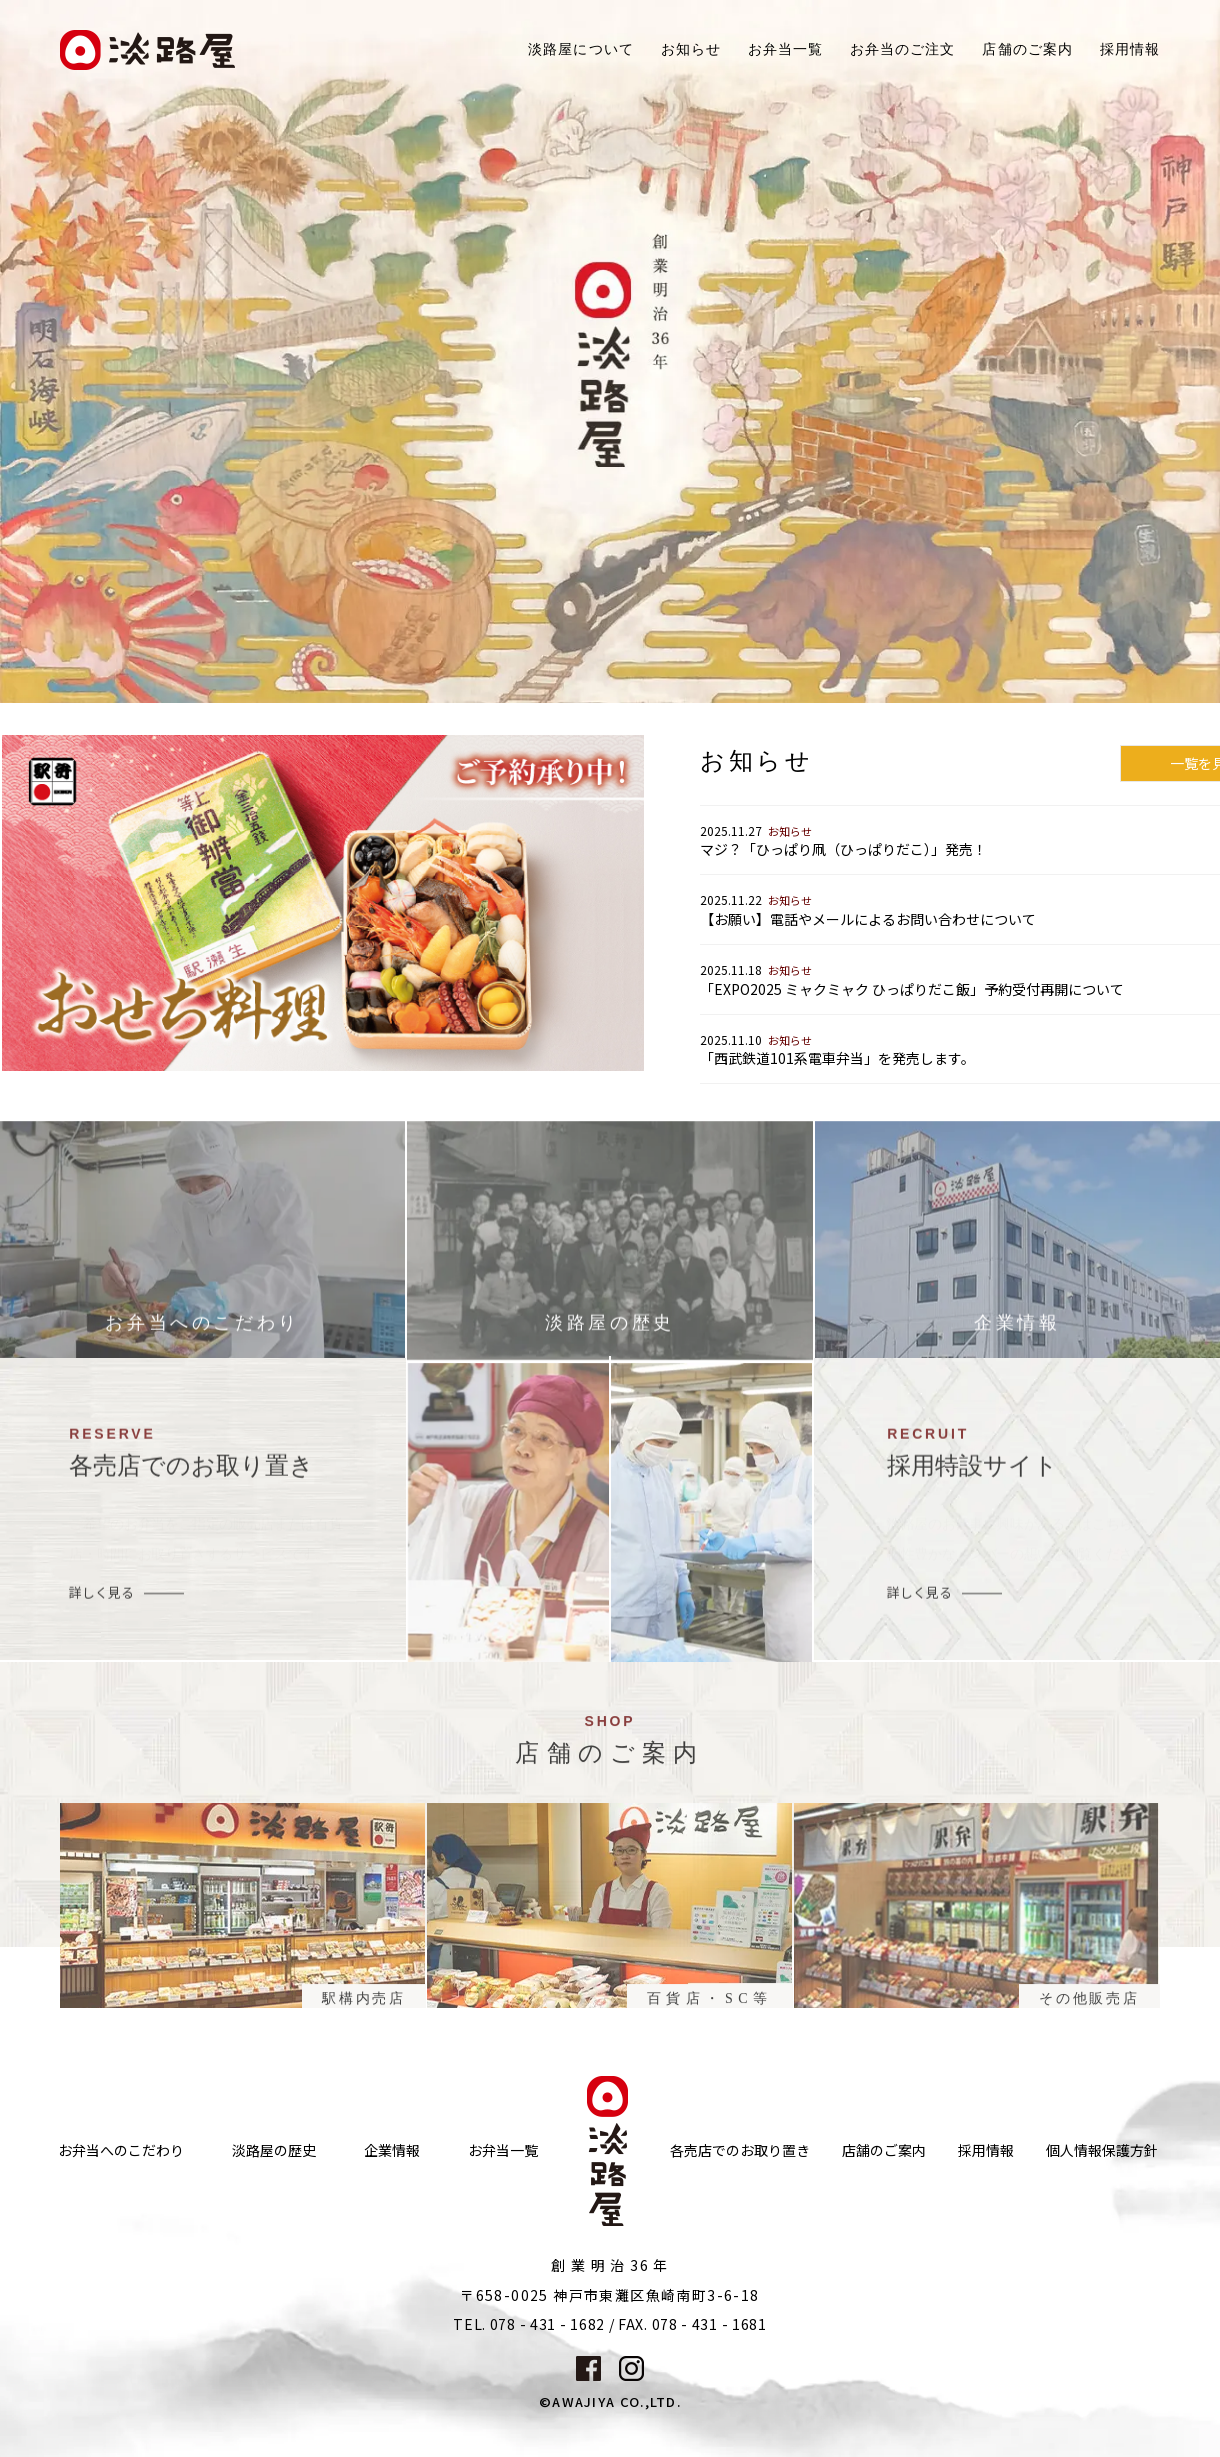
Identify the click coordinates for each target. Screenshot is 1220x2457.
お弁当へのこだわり (121, 2150)
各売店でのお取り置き (740, 2150)
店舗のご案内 (884, 2150)
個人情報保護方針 (1102, 2150)
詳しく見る (101, 1600)
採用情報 (1130, 49)
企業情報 (392, 2150)
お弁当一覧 (785, 49)
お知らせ (691, 49)
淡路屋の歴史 (274, 2150)
